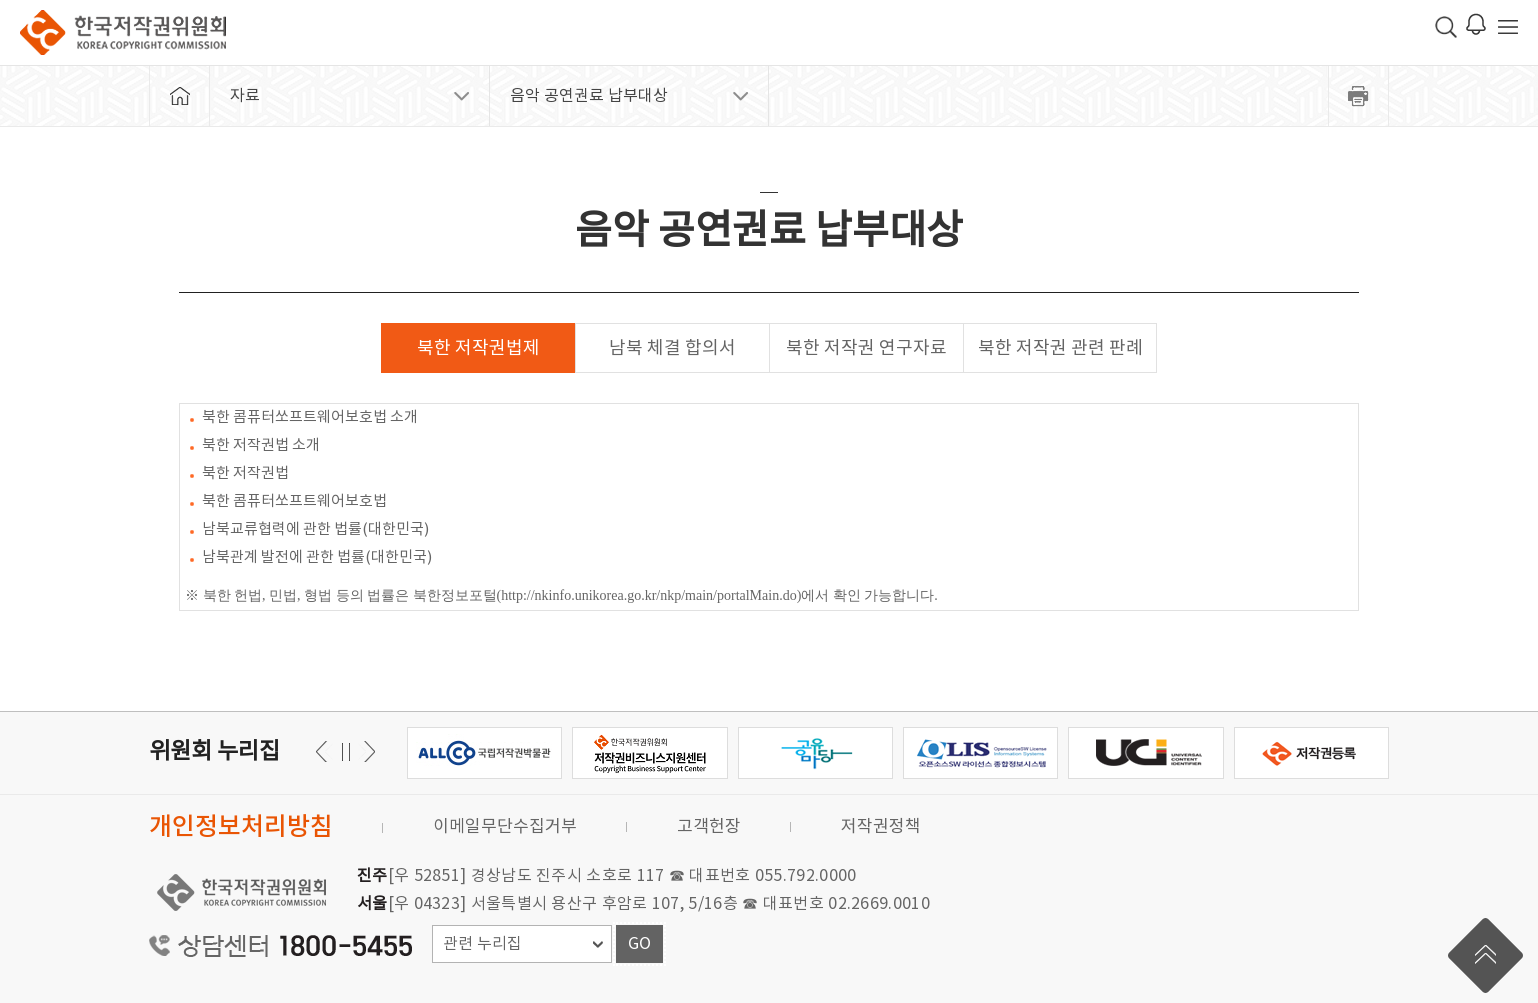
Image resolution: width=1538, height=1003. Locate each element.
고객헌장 (709, 827)
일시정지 (345, 751)
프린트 (1359, 96)
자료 (245, 96)
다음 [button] (324, 751)
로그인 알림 (1476, 24)
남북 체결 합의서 (672, 348)
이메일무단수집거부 (505, 827)
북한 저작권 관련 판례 (1060, 348)
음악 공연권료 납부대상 (589, 96)
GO (639, 944)
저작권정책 (881, 827)
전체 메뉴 (1508, 27)
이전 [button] (366, 751)
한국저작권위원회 (123, 32)
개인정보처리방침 (241, 827)
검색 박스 (1446, 27)
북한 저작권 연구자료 (866, 348)
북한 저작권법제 (478, 348)
